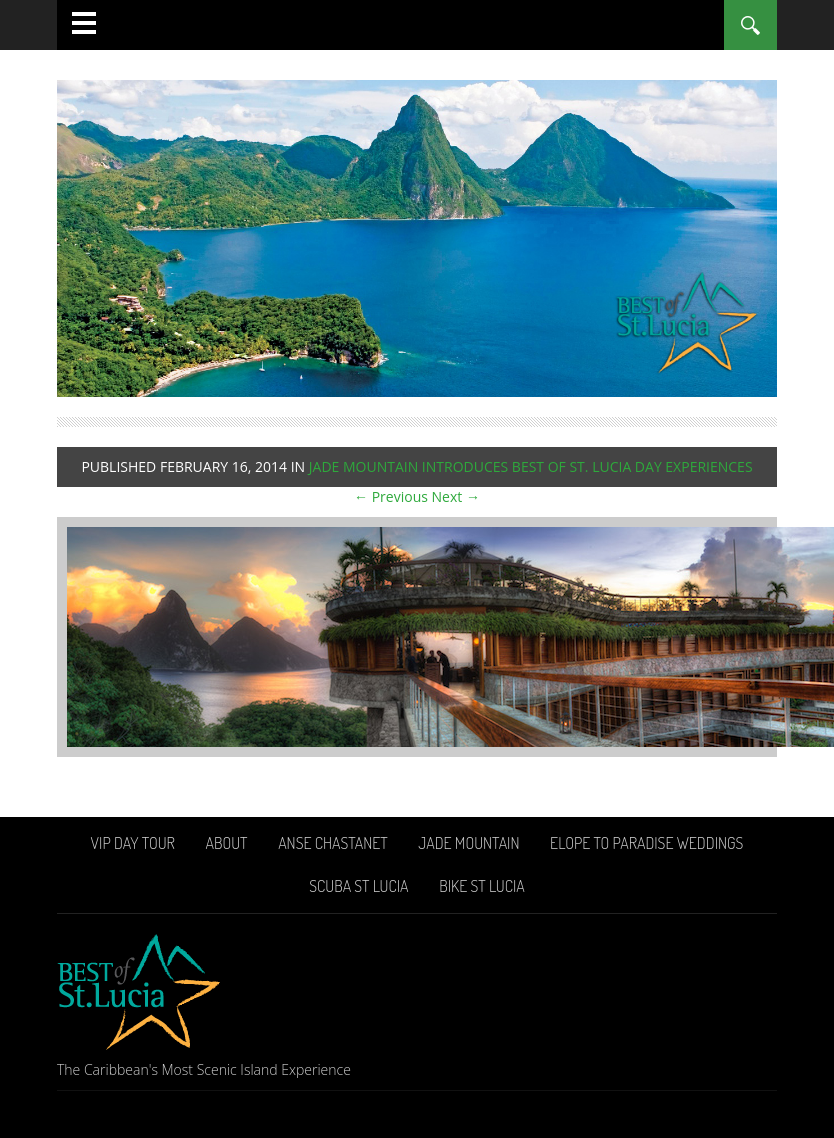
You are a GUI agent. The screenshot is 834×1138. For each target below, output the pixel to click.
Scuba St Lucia (358, 886)
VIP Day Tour (133, 843)
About (226, 843)
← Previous (391, 496)
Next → (456, 496)
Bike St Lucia (482, 886)
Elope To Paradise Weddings (646, 843)
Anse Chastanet (333, 843)
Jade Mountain (468, 843)
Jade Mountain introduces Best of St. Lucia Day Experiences (531, 466)
